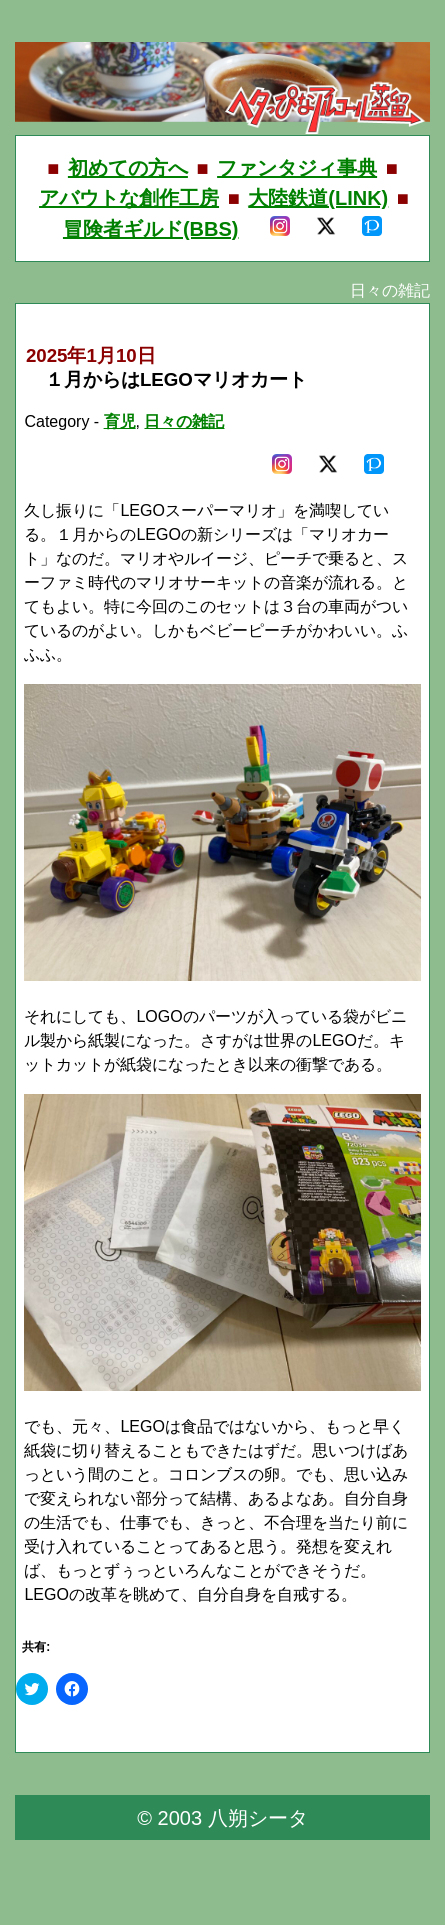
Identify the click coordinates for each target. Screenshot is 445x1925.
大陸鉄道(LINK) (318, 198)
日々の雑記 (184, 421)
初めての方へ (128, 168)
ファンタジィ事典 (297, 168)
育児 (120, 421)
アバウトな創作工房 (129, 198)
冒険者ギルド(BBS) (151, 229)
